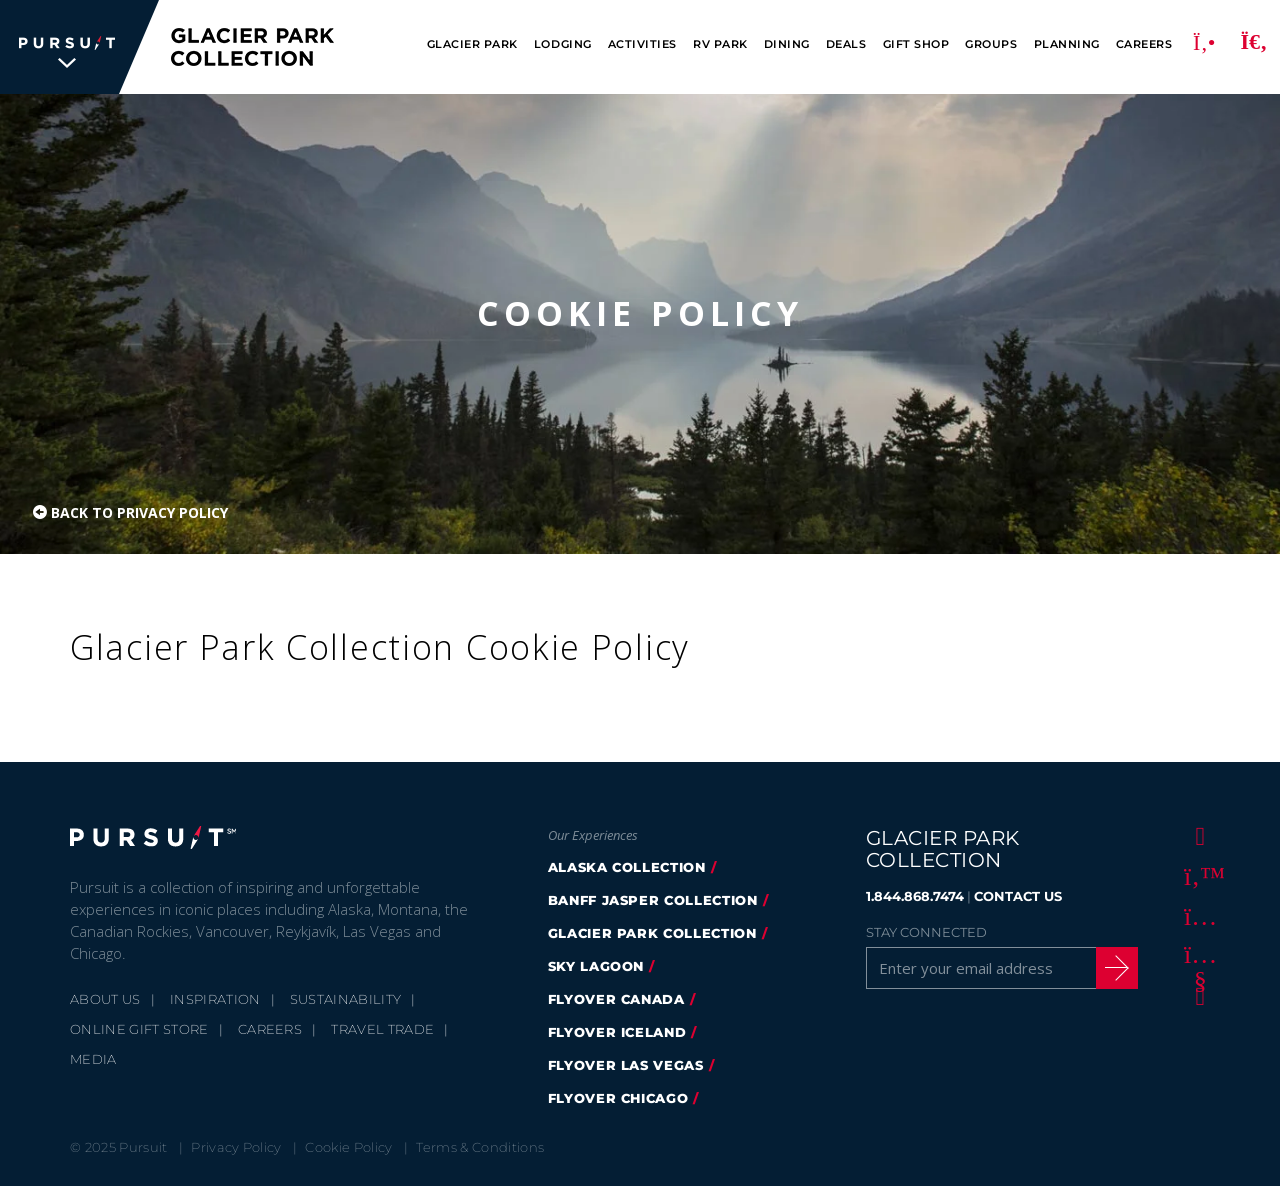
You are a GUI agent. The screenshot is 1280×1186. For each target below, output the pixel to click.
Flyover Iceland (617, 1032)
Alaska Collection (627, 867)
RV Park (720, 44)
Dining (787, 44)
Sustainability (346, 999)
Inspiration (215, 999)
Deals (846, 44)
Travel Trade (382, 1029)
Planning (1067, 44)
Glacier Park (472, 44)
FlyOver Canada (616, 999)
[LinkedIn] (1197, 995)
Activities (642, 44)
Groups (991, 44)
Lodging (563, 44)
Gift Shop (916, 44)
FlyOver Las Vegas (626, 1065)
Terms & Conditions (480, 1147)
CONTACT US (1018, 896)
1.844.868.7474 (915, 896)
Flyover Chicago (618, 1098)
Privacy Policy (236, 1147)
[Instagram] (1197, 915)
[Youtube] (1197, 955)
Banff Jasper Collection (653, 900)
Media (93, 1059)
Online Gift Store (139, 1029)
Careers (1144, 44)
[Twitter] (1197, 875)
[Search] (1254, 47)
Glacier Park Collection (652, 933)
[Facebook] (1197, 835)
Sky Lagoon (596, 966)
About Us (105, 999)
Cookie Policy (348, 1147)
